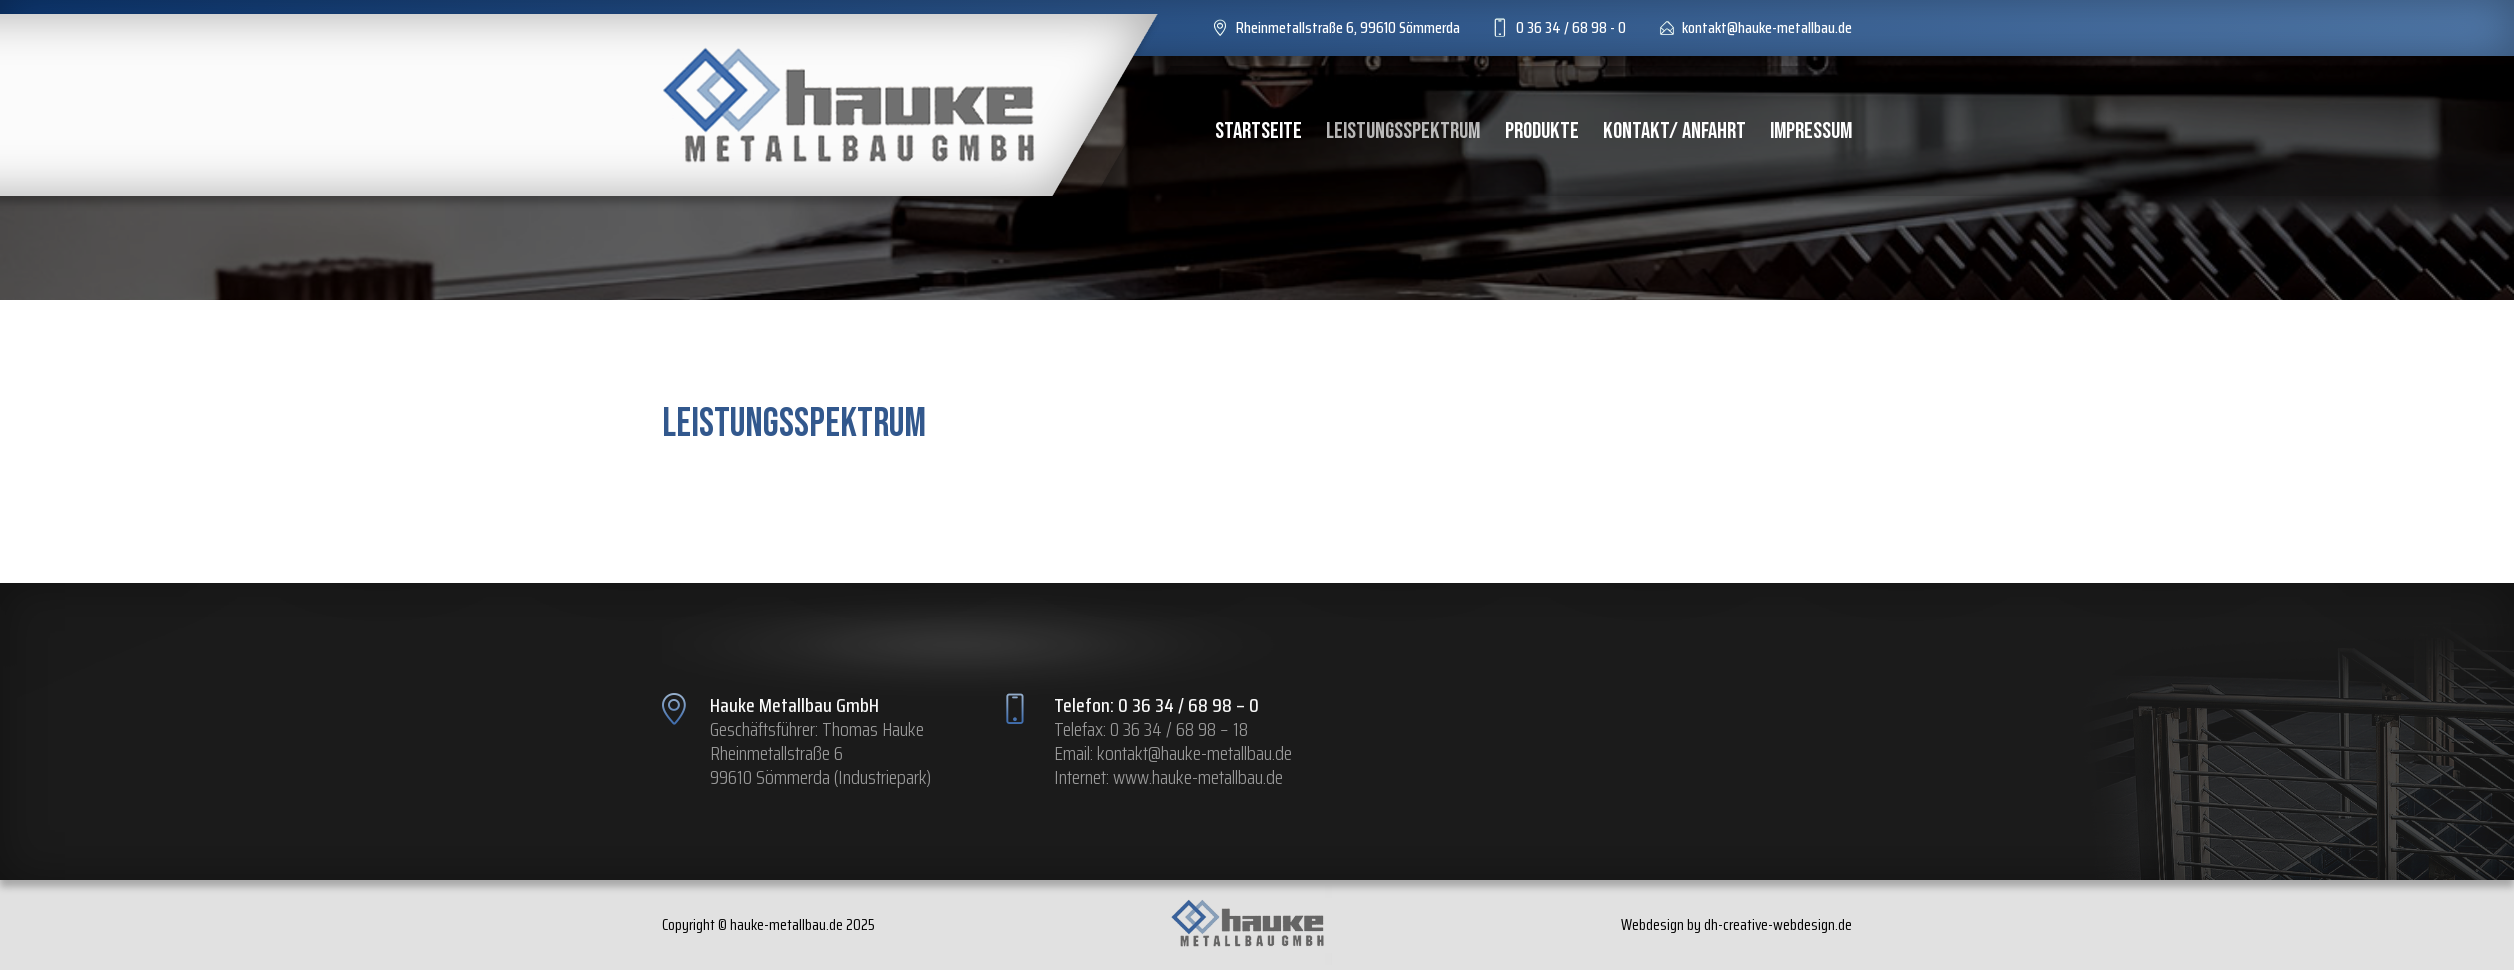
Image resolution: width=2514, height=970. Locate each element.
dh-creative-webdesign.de (1778, 924)
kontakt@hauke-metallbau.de (1194, 753)
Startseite (1258, 131)
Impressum (1811, 131)
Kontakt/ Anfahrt (1674, 131)
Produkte (1542, 131)
